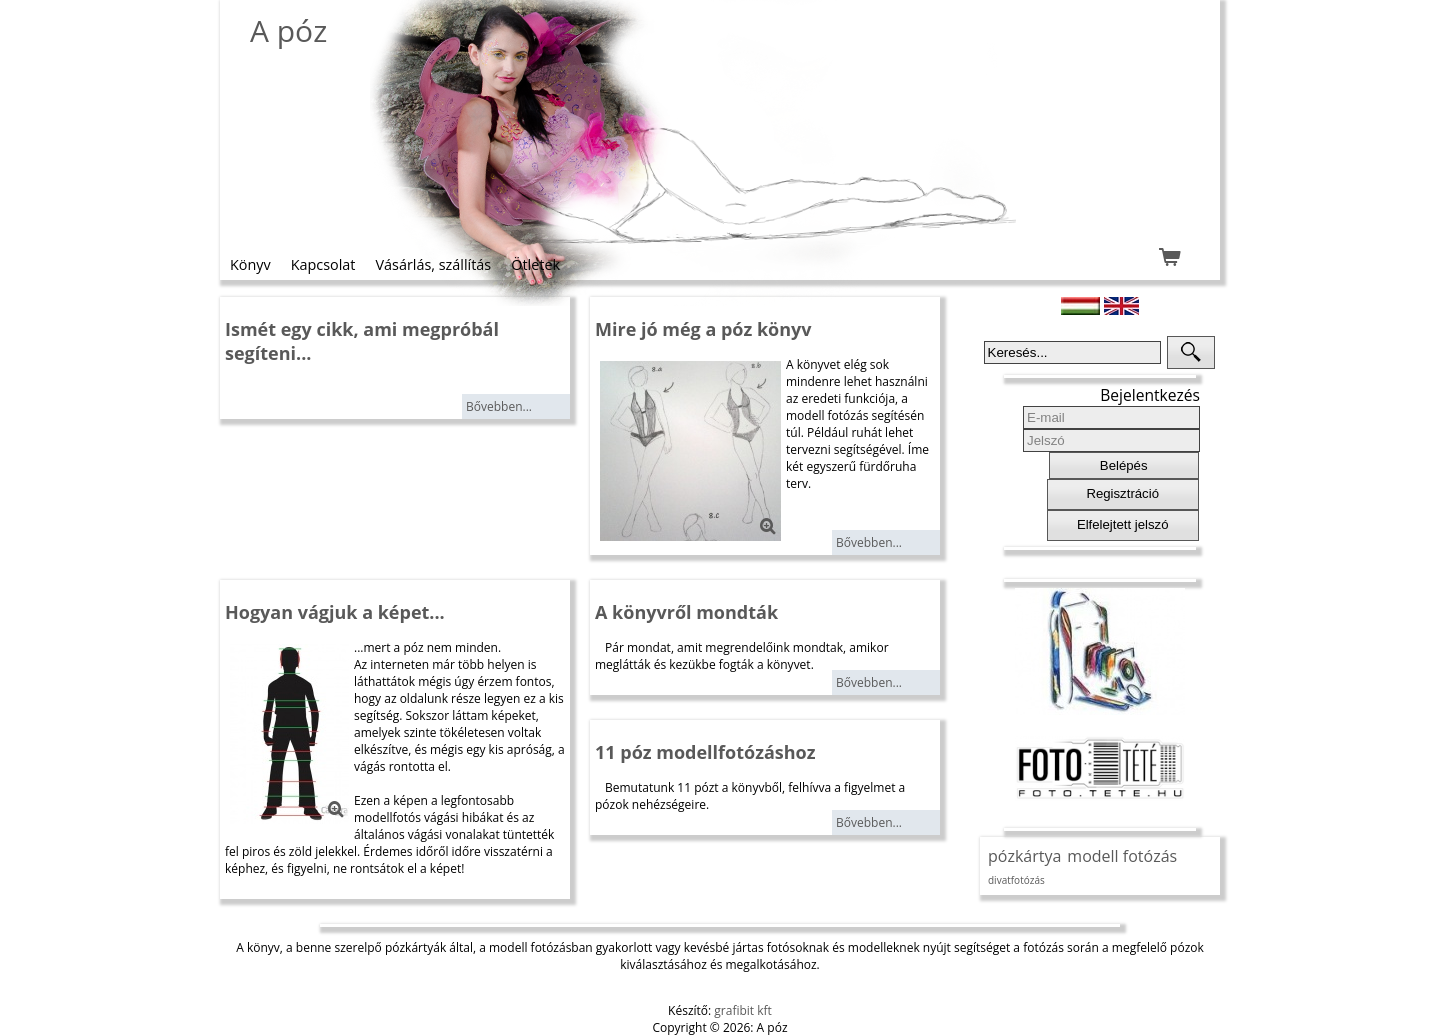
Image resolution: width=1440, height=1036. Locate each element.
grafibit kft (743, 1010)
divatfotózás (1016, 880)
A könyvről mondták (686, 612)
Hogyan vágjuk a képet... (335, 612)
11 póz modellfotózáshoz (705, 752)
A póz (288, 30)
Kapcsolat (323, 264)
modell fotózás (1122, 856)
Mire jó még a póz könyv (703, 329)
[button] (1191, 352)
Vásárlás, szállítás (433, 264)
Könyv (250, 264)
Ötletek (535, 264)
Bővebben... (499, 406)
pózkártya (1024, 856)
